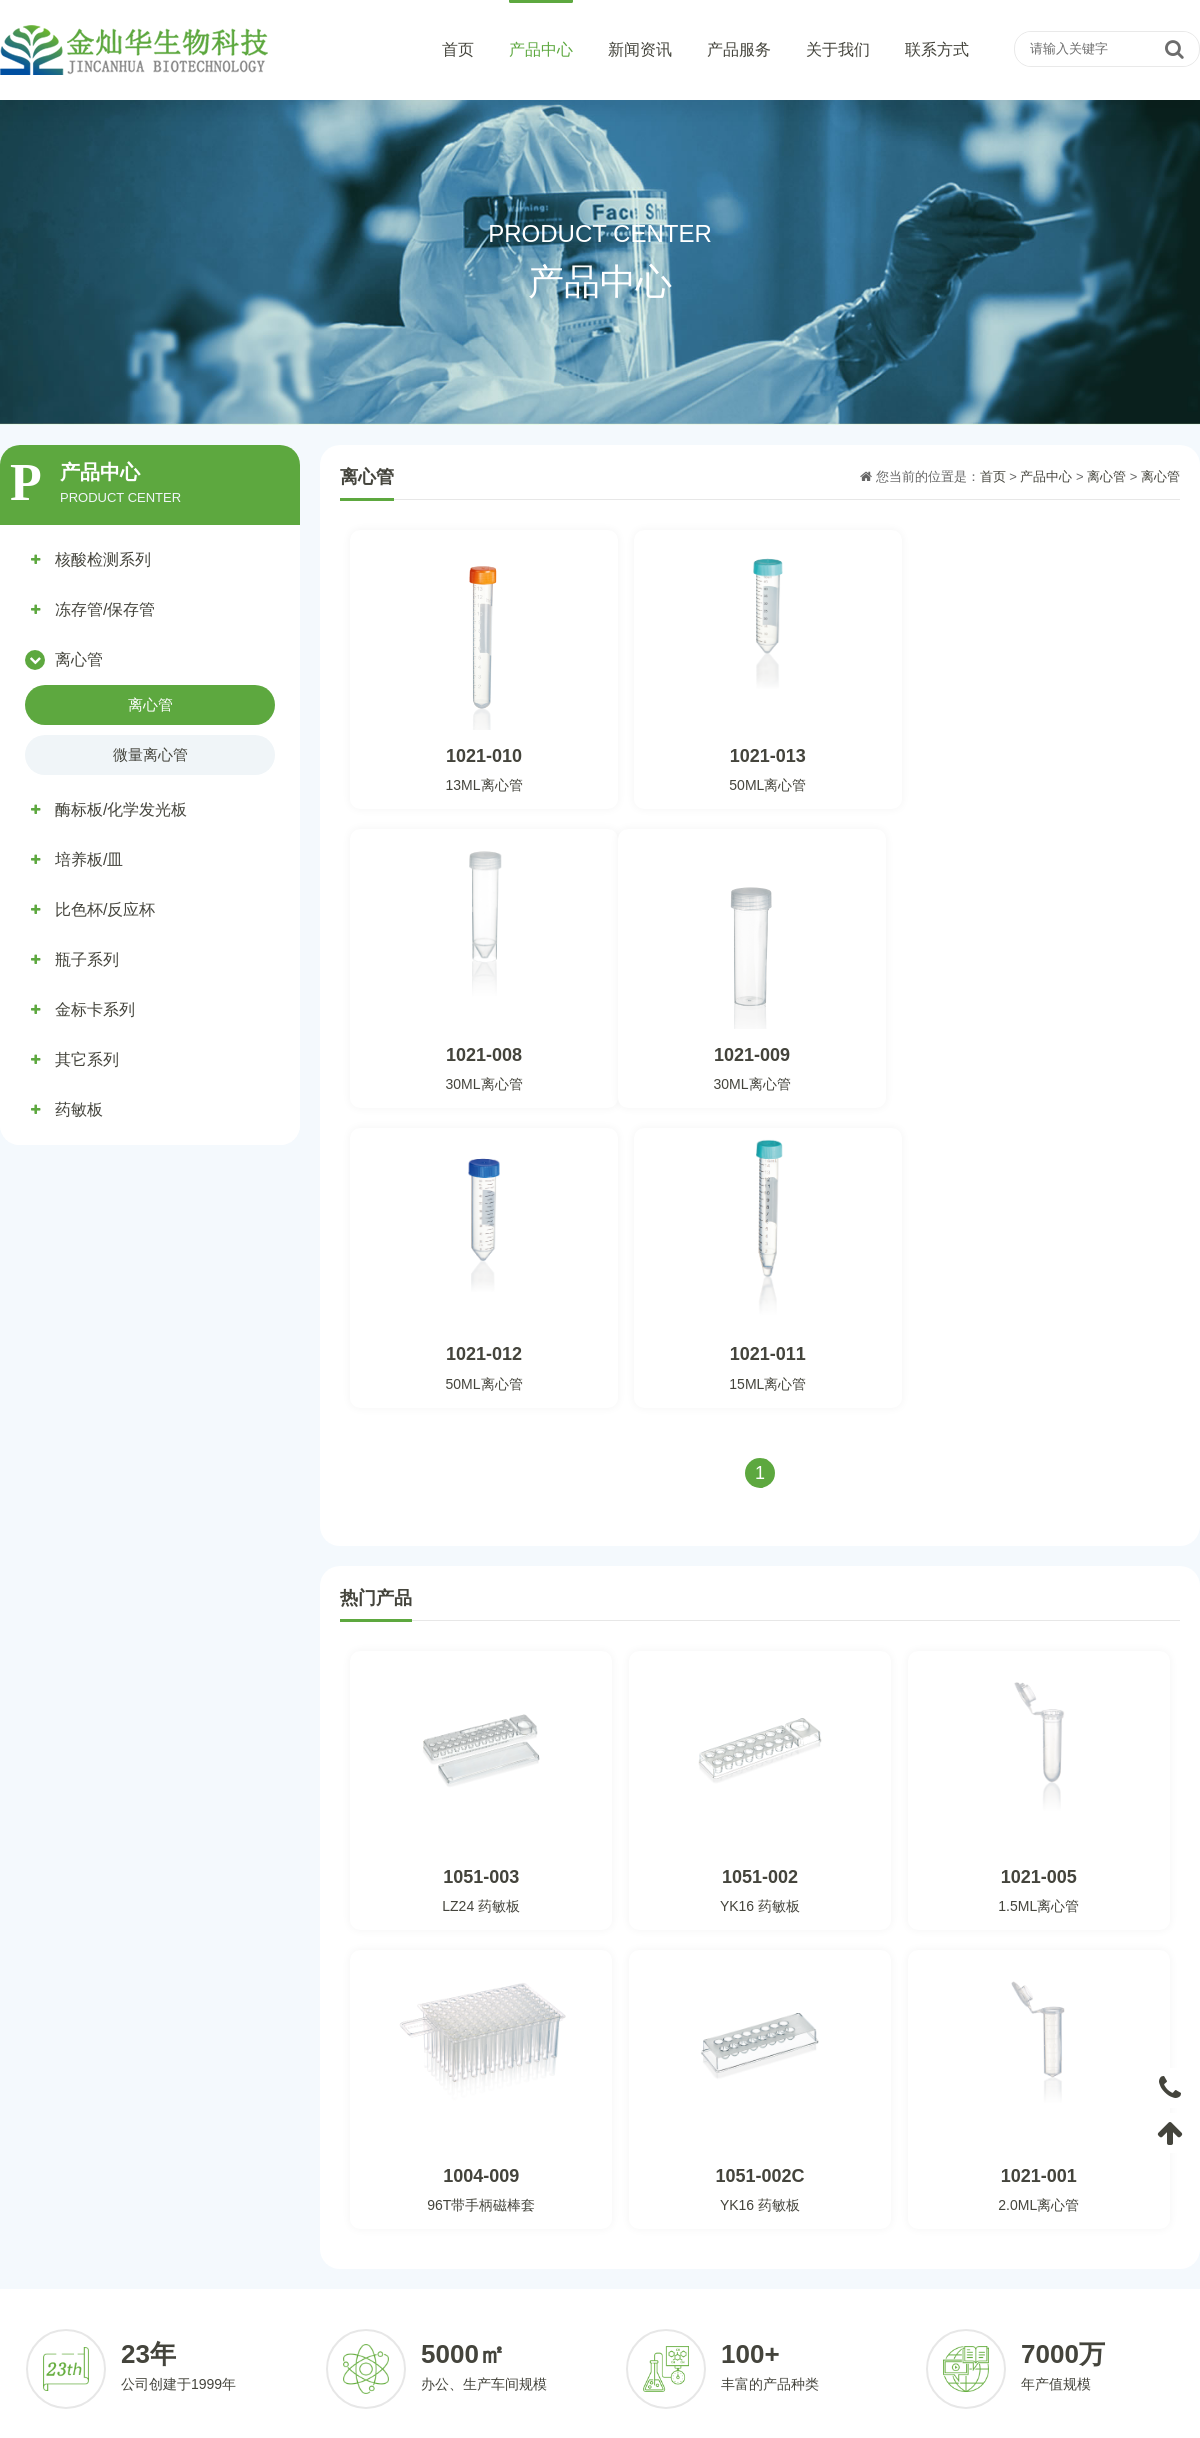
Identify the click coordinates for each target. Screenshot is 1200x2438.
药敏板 (79, 1109)
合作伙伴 (719, 2309)
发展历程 (892, 2309)
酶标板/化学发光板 (121, 809)
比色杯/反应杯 (105, 909)
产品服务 (739, 49)
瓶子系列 (87, 959)
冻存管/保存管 (105, 609)
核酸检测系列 (103, 559)
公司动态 (545, 2249)
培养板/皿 (89, 859)
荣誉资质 (892, 2279)
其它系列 (87, 1059)
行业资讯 (545, 2279)
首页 (458, 49)
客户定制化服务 (738, 2249)
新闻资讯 (640, 49)
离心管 (79, 659)
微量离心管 (150, 754)
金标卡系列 (95, 1009)
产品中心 (541, 49)
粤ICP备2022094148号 (835, 2415)
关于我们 (838, 49)
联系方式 (937, 49)
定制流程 (719, 2279)
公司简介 (892, 2249)
